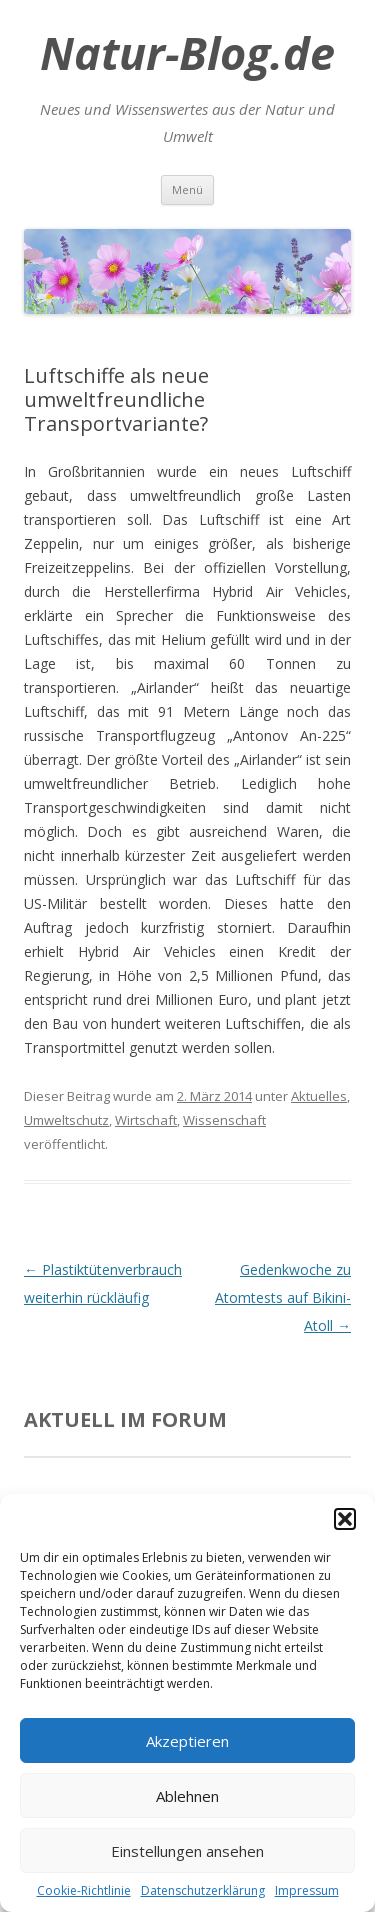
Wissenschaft (224, 1120)
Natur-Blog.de (187, 53)
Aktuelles (319, 1096)
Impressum (307, 1890)
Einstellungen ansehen (187, 1851)
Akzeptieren (187, 1741)
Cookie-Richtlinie (84, 1890)
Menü (187, 189)
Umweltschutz (66, 1120)
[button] (345, 1519)
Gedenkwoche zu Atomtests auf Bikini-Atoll (283, 1297)
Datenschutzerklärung (203, 1890)
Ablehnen (187, 1796)
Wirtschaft (146, 1120)
